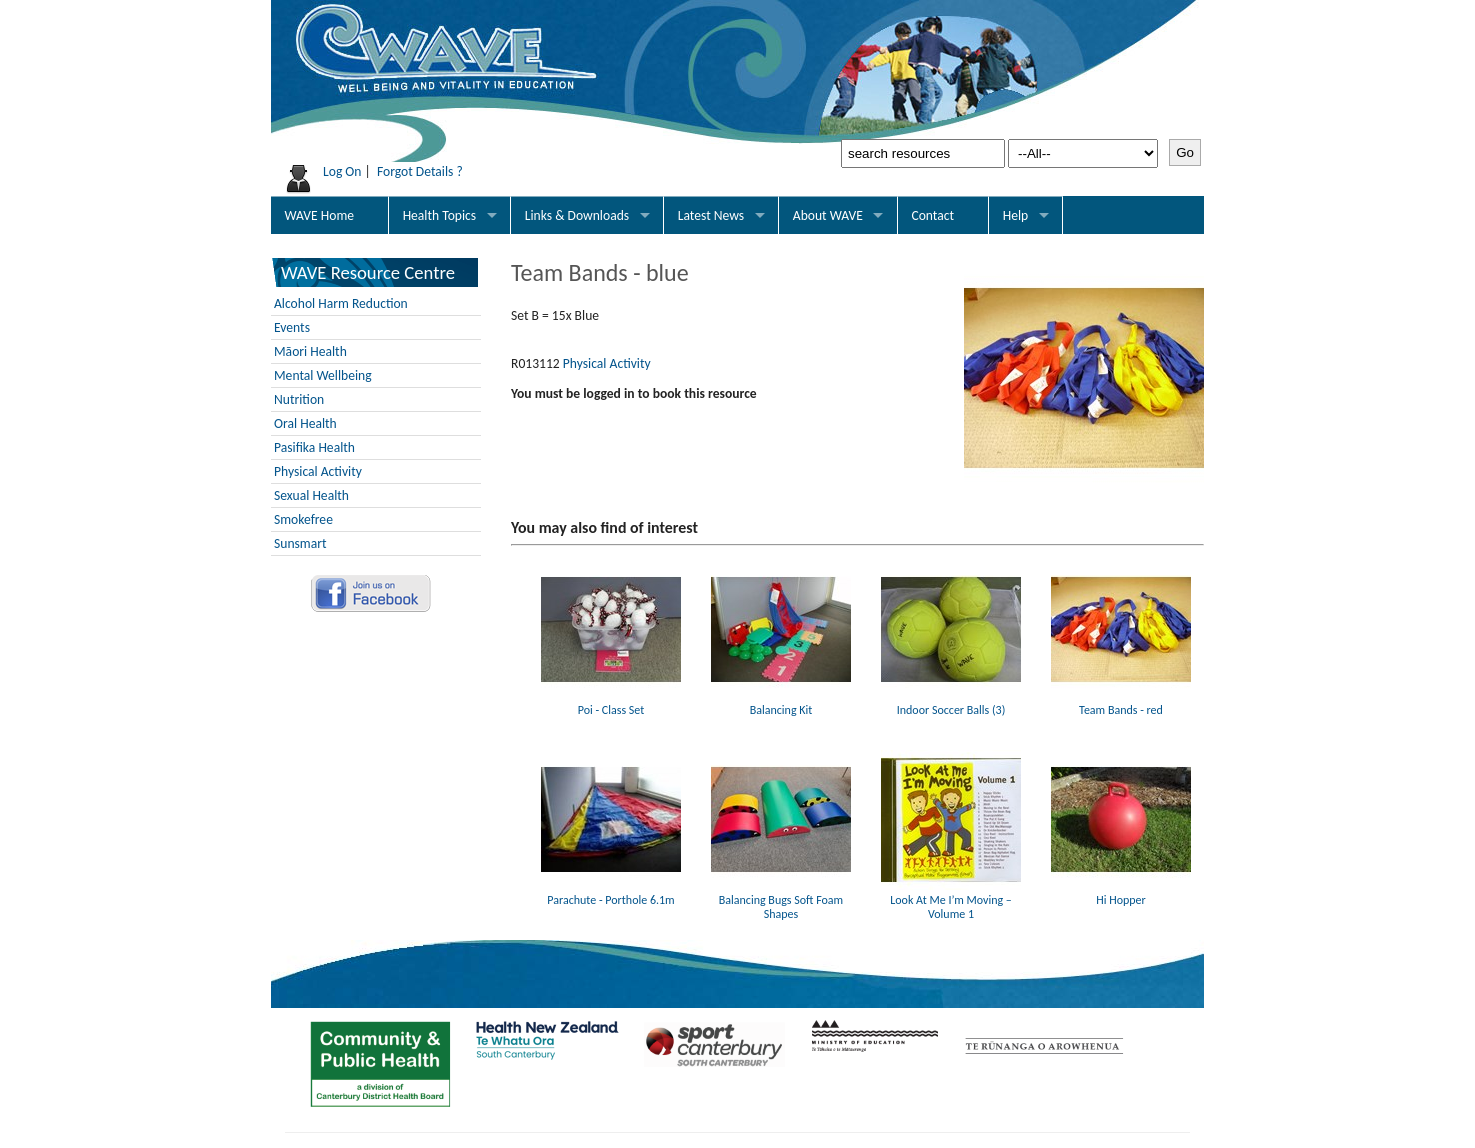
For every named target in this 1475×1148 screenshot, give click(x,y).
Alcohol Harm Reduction (341, 303)
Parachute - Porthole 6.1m (611, 893)
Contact (932, 215)
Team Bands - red (1121, 703)
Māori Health (310, 351)
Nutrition (299, 399)
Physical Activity (318, 471)
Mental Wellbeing (323, 375)
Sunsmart (300, 543)
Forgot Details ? (420, 171)
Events (292, 327)
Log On (342, 171)
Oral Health (305, 423)
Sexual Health (311, 495)
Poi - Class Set (611, 703)
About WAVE (828, 215)
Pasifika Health (314, 447)
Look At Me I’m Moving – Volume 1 (951, 900)
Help (1016, 215)
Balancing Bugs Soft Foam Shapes (781, 900)
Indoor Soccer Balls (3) (951, 703)
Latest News (711, 215)
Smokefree (303, 519)
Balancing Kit (781, 703)
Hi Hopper (1121, 893)
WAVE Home (319, 215)
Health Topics (440, 215)
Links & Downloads (577, 215)
